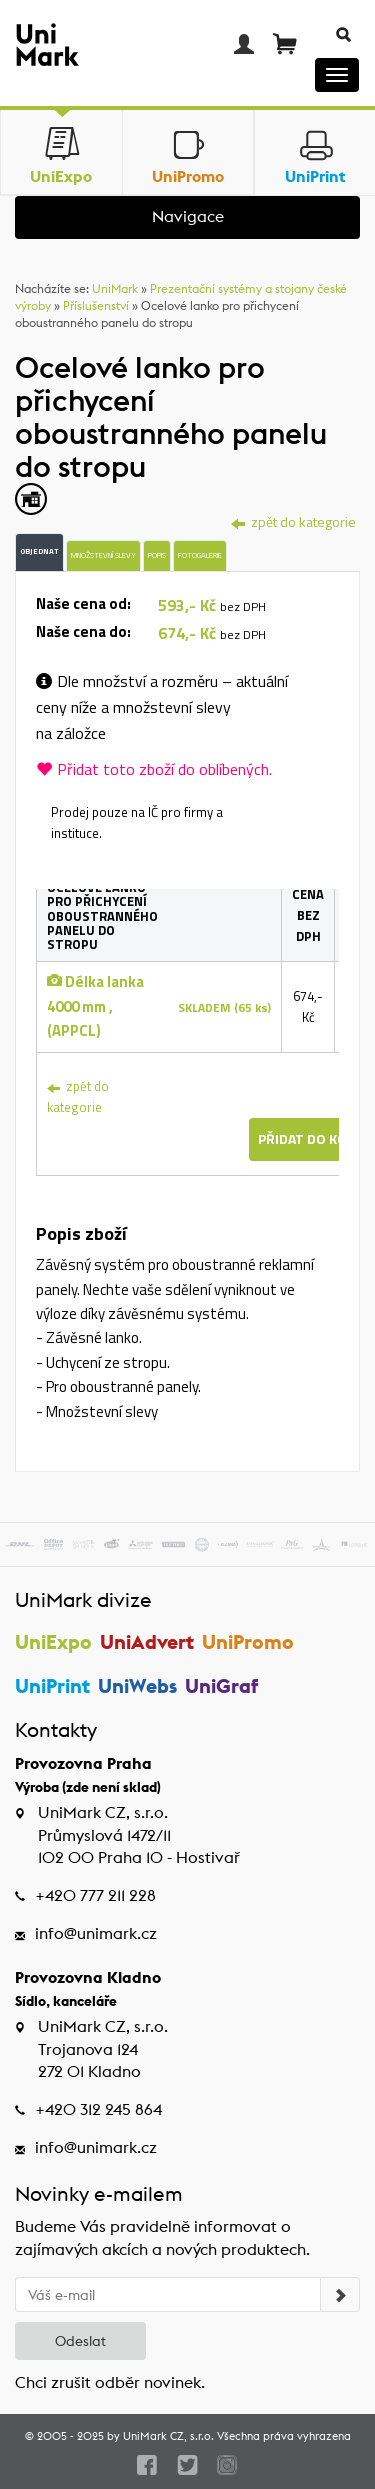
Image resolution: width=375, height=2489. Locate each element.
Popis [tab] (157, 555)
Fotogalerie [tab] (200, 555)
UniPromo (248, 1641)
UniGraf (221, 1685)
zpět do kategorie (78, 1096)
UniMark (115, 288)
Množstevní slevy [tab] (103, 555)
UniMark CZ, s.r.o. (168, 2436)
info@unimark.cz (96, 1933)
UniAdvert (147, 1641)
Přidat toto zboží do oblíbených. (154, 769)
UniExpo (53, 1641)
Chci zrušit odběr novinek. (110, 2382)
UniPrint (52, 1685)
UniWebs (137, 1685)
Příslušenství (96, 305)
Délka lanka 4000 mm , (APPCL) (95, 1006)
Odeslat (80, 2341)
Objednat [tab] (39, 551)
